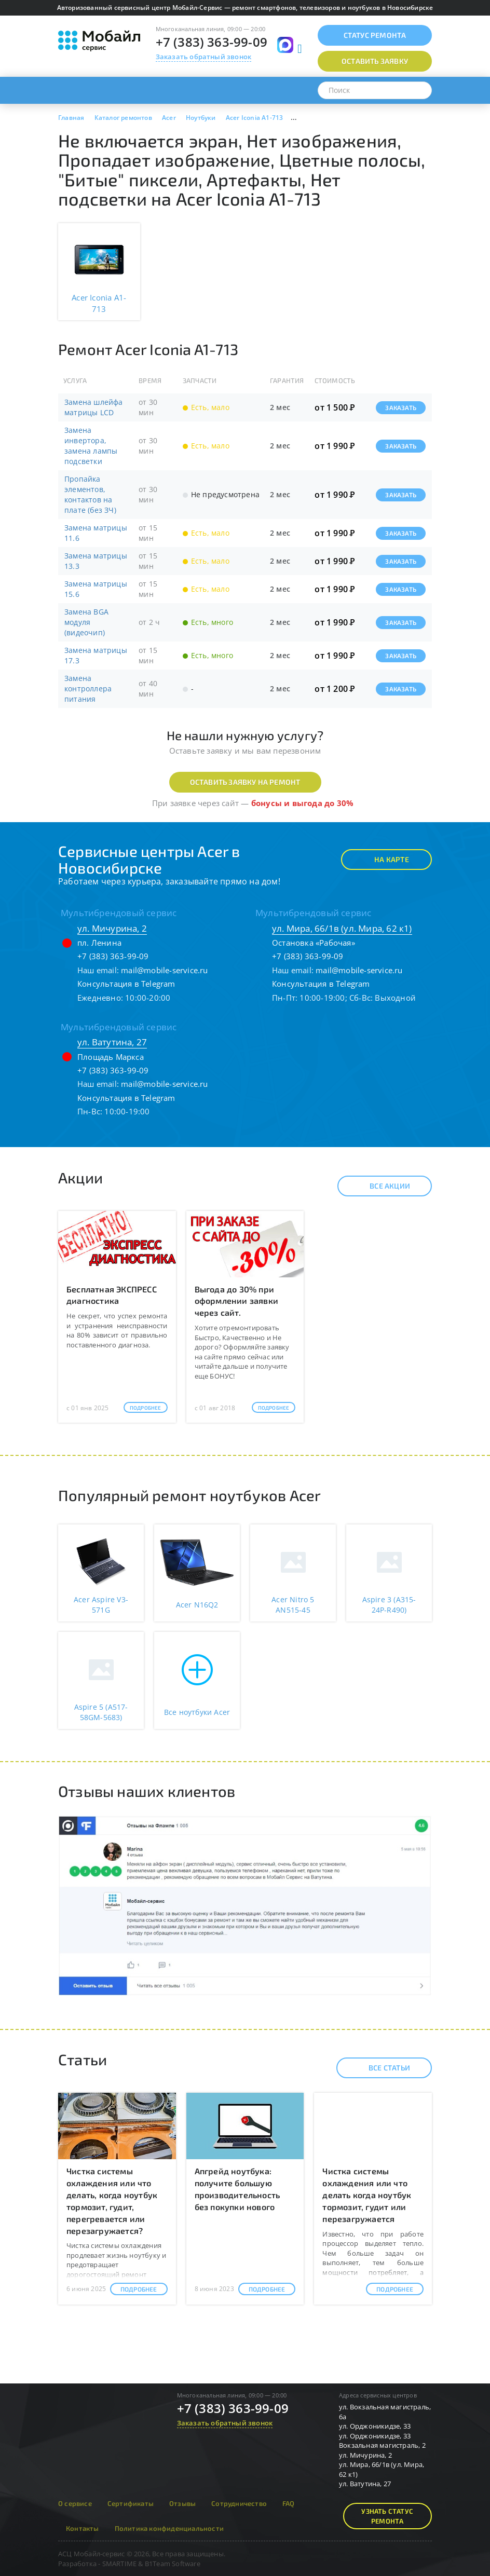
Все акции (380, 1186)
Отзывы (182, 2503)
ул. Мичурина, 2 (112, 928)
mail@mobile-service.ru (164, 970)
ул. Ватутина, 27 (112, 1042)
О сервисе (75, 2503)
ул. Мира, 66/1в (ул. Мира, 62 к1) (342, 928)
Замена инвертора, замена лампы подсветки (90, 445)
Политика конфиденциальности (169, 2528)
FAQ (288, 2503)
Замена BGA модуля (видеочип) (86, 622)
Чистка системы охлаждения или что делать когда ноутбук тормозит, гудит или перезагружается (366, 2194)
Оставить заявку (375, 61)
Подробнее (145, 1408)
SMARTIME (119, 2563)
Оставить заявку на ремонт (245, 782)
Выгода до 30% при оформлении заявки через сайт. (236, 1301)
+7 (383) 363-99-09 (212, 41)
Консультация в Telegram (126, 983)
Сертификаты (130, 2503)
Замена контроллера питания (88, 688)
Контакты (82, 2528)
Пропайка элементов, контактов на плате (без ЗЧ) (90, 494)
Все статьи (380, 2068)
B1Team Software (172, 2563)
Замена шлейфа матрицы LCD (93, 407)
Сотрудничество (239, 2503)
